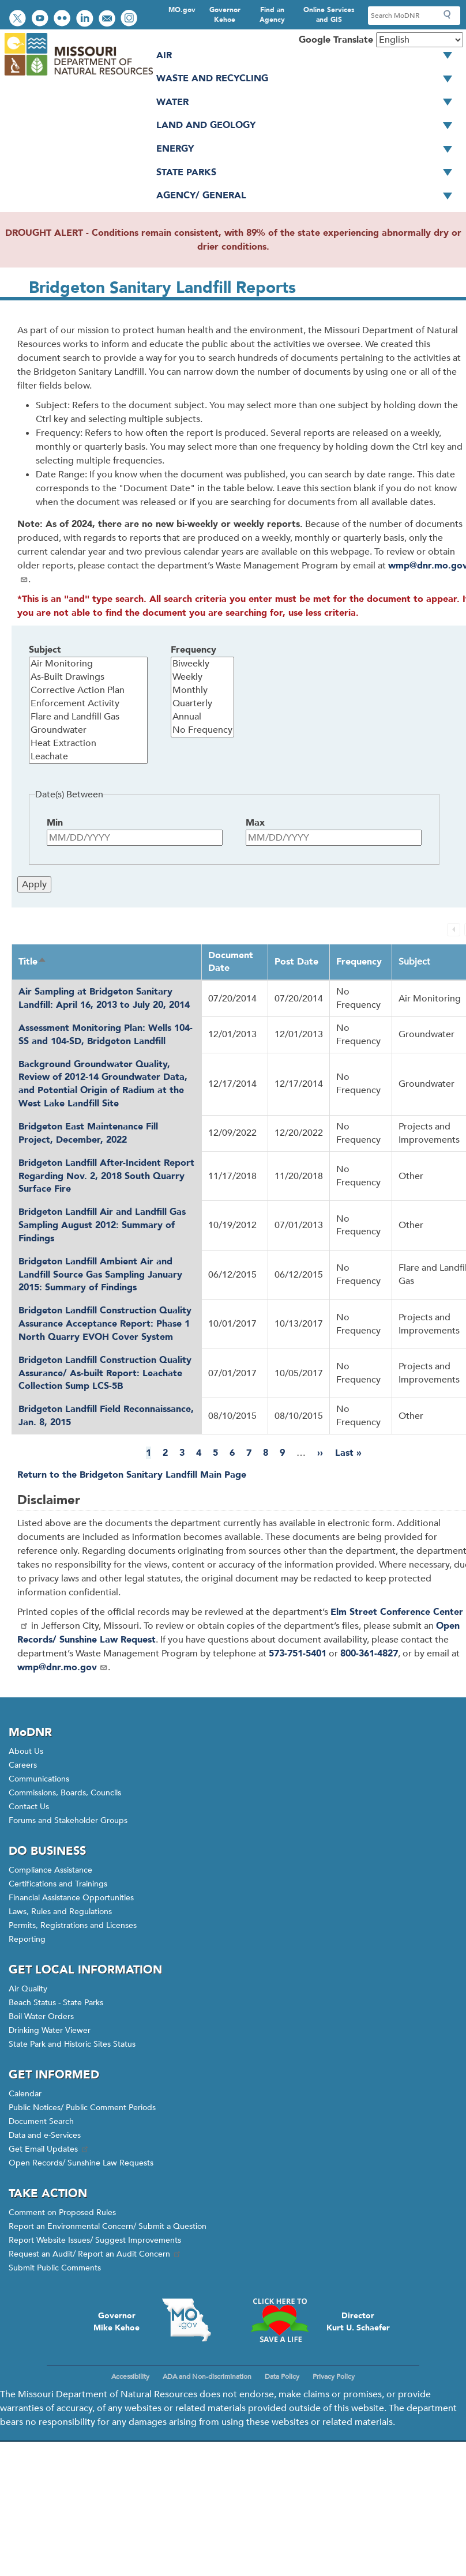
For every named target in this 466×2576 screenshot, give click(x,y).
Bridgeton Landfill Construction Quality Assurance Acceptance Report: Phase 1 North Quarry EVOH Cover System (104, 1323)
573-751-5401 (297, 1653)
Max (255, 822)
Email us (108, 19)
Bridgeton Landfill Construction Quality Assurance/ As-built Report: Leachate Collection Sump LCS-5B (104, 1373)
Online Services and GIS (329, 14)
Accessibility (130, 2376)
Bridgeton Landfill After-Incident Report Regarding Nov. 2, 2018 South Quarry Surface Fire (106, 1176)
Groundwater (88, 730)
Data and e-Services (45, 2135)
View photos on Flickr (63, 19)
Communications (39, 1778)
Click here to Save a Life (279, 2320)
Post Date (296, 961)
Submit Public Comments (55, 2267)
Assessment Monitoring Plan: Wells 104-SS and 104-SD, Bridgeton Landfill (105, 1035)
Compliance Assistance (50, 1870)
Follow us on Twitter (19, 19)
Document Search (41, 2121)
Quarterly (202, 703)
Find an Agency (272, 14)
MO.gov (182, 9)
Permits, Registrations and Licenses (73, 1925)
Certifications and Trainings (58, 1883)
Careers (23, 1765)
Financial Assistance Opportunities (71, 1897)
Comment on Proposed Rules (62, 2212)
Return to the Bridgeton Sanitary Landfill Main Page (131, 1474)
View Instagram (130, 19)
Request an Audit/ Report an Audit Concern (95, 2254)
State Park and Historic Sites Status (72, 2044)
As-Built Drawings (88, 677)
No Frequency (202, 730)
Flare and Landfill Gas (88, 717)
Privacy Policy (334, 2376)
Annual (202, 717)
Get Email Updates (49, 2149)
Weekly (202, 677)
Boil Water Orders (41, 2016)
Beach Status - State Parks (56, 2002)
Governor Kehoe (224, 14)
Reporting (27, 1939)
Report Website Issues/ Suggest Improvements (95, 2240)
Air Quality (28, 1988)
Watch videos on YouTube (41, 19)
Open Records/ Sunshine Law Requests (81, 2162)
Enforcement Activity (88, 703)
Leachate (88, 756)
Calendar (25, 2093)
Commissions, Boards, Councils (65, 1792)
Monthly (202, 690)
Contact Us (29, 1806)
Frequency (193, 649)
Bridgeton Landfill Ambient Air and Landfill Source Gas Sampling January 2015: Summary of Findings (100, 1274)
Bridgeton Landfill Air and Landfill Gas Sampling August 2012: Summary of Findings (102, 1225)
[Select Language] (419, 39)
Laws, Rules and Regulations (60, 1911)
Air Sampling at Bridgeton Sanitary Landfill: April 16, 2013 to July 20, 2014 (104, 998)
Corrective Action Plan (88, 690)
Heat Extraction (88, 743)
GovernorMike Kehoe (116, 2321)
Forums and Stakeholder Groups (68, 1820)
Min (55, 822)
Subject (45, 649)
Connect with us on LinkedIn (86, 19)
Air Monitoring (88, 664)
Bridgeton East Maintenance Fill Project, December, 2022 (88, 1133)
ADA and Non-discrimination (207, 2376)
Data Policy (282, 2376)
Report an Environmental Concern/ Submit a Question (107, 2226)
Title (32, 961)
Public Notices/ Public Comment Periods (82, 2107)
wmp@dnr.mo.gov (62, 1667)
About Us (26, 1751)
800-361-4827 (369, 1653)
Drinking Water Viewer (50, 2030)
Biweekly (202, 664)
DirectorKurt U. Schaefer (358, 2321)
